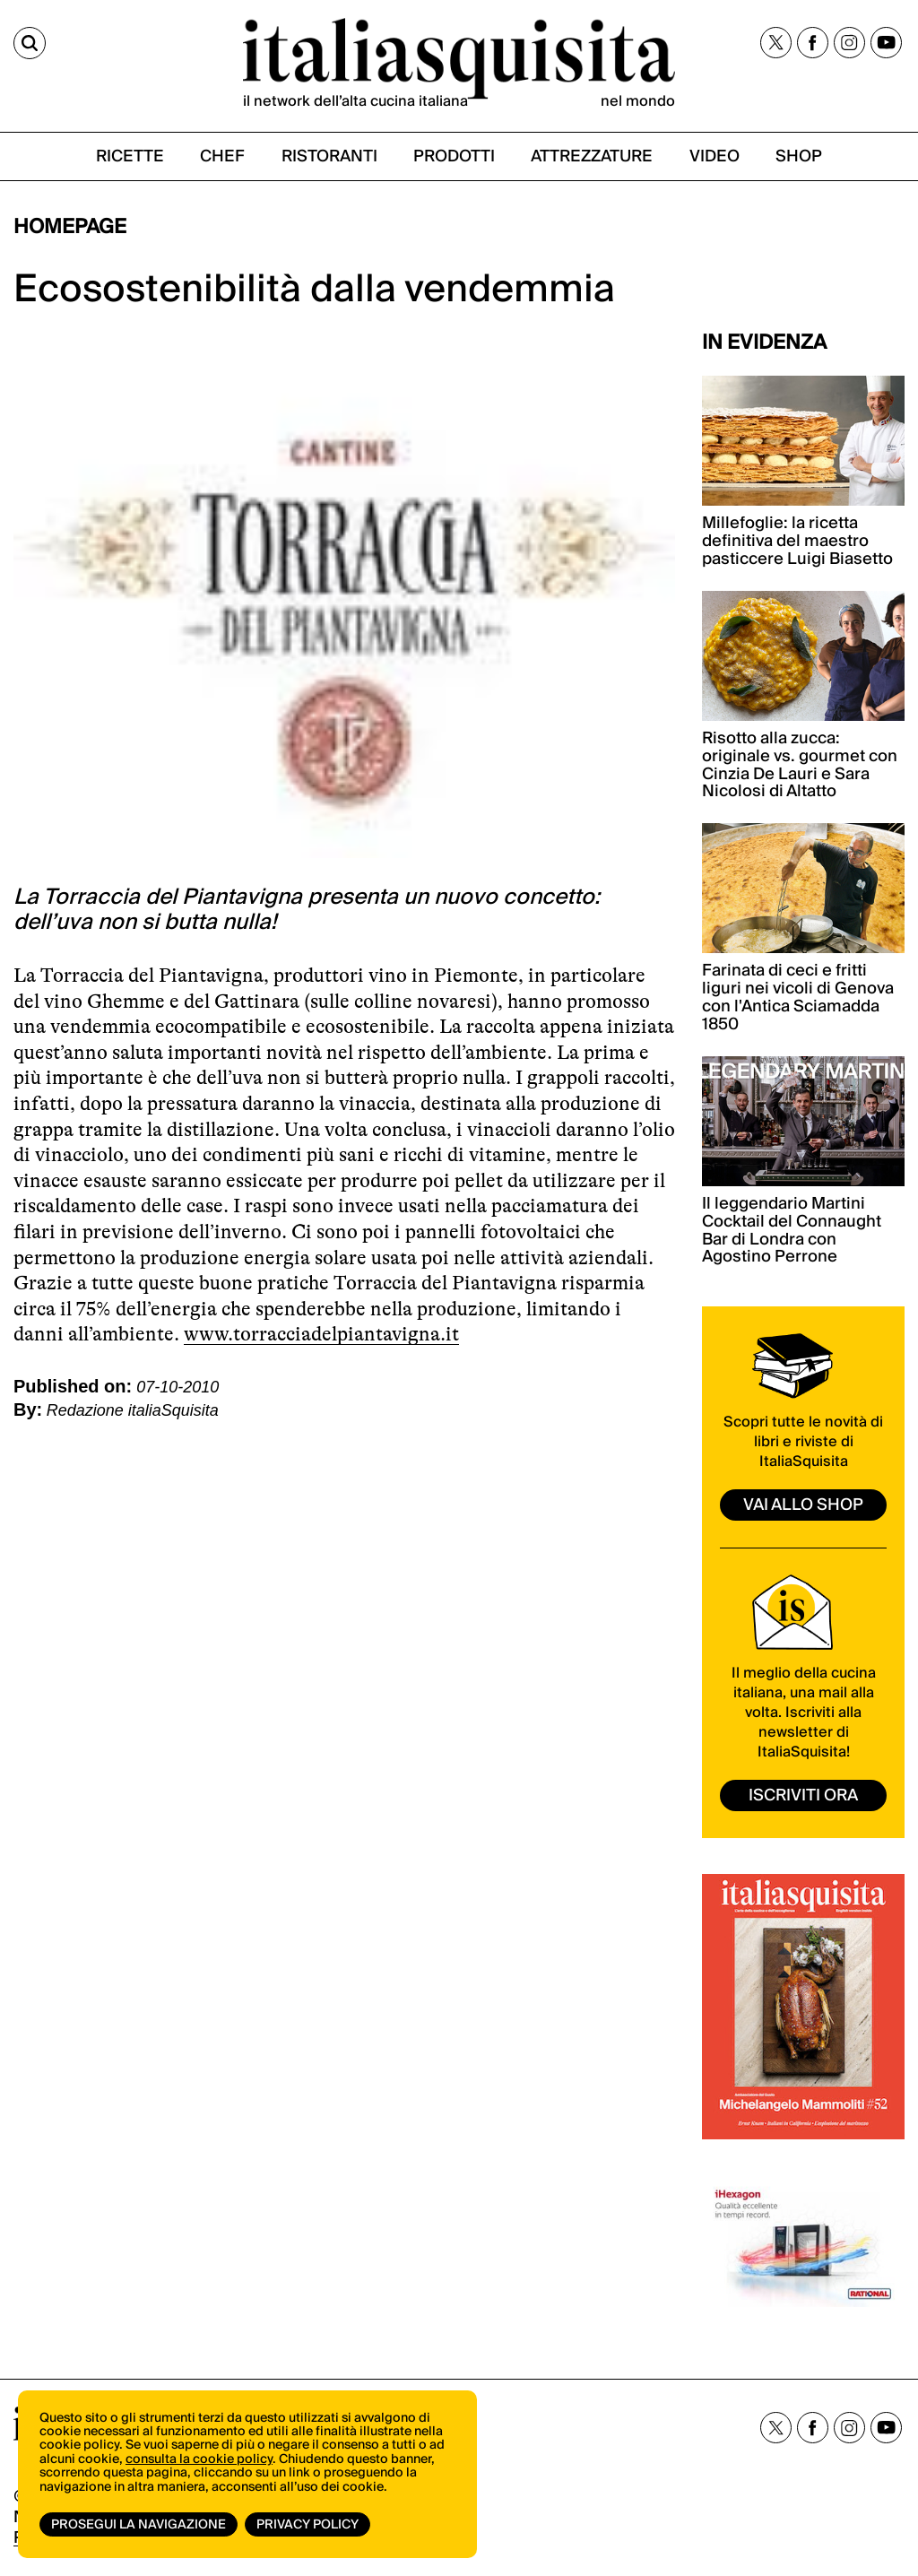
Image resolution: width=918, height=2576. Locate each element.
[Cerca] (29, 43)
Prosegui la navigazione (138, 2525)
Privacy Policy (307, 2525)
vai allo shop (803, 1505)
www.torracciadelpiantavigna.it (321, 1334)
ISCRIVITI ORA (803, 1795)
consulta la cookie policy (199, 2459)
